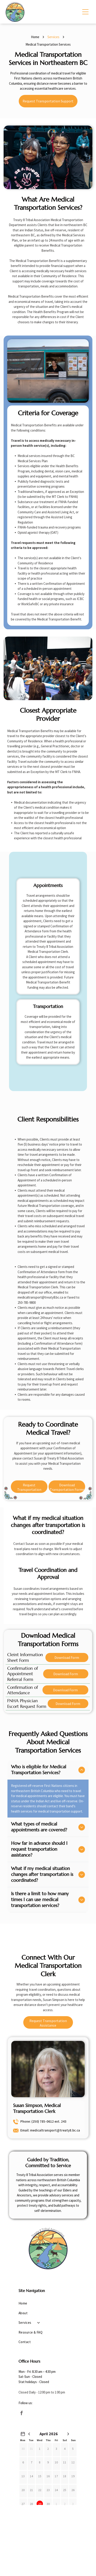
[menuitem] (48, 2265)
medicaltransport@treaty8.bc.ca (40, 1297)
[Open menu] (85, 12)
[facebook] (22, 2376)
